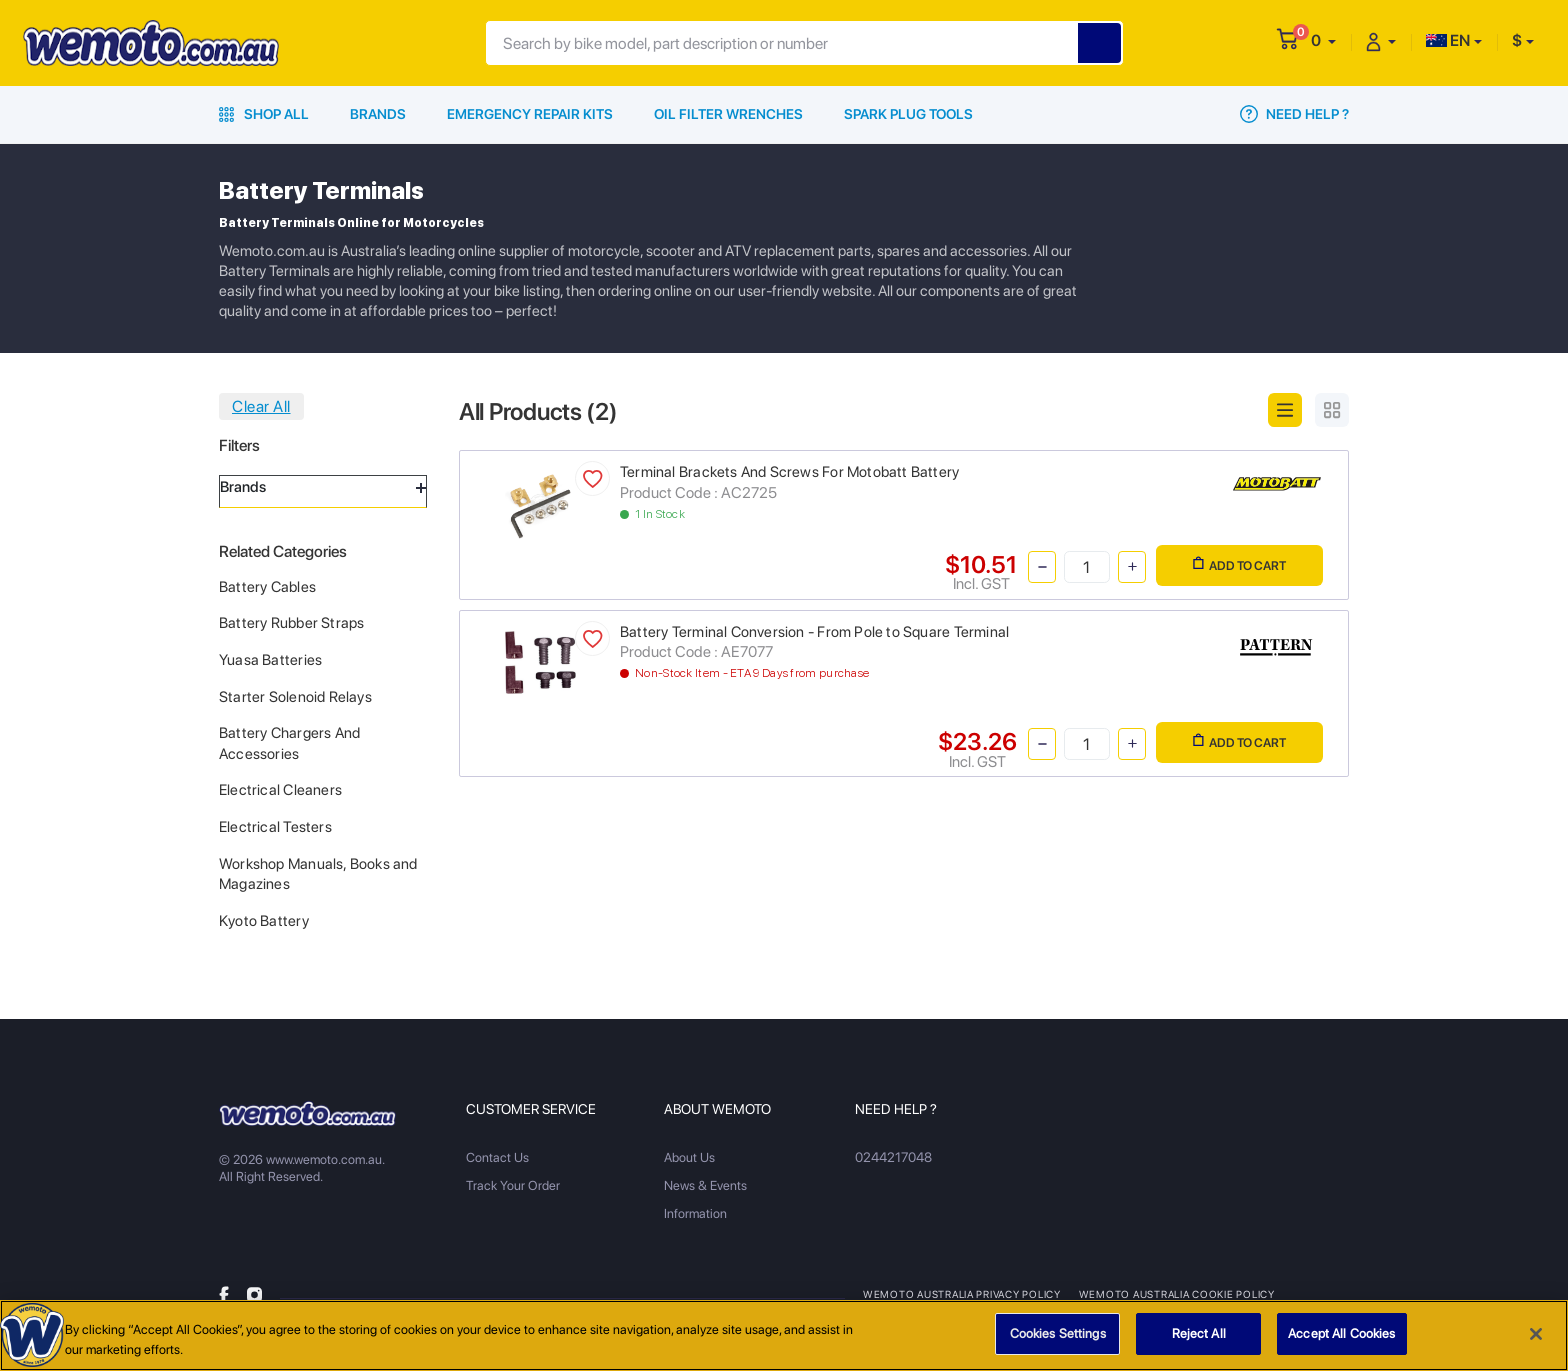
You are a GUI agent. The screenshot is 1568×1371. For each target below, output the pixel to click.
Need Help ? (1294, 114)
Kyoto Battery (264, 921)
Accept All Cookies (1341, 1335)
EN (1448, 40)
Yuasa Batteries (270, 660)
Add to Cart (1239, 564)
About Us (689, 1157)
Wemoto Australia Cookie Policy (1173, 1294)
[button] (1323, 40)
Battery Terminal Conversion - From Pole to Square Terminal (814, 632)
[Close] (1536, 1335)
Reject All (1199, 1335)
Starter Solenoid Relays (295, 697)
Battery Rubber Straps (291, 623)
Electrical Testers (275, 827)
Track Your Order (513, 1185)
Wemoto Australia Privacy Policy (961, 1294)
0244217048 (892, 1157)
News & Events (705, 1185)
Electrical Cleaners (280, 790)
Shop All (264, 114)
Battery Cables (267, 587)
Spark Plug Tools (908, 114)
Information (695, 1213)
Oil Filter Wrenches (728, 114)
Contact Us (497, 1157)
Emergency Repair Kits (530, 114)
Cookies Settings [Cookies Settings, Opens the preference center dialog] (1058, 1335)
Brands (378, 114)
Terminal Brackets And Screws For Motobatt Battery (789, 472)
